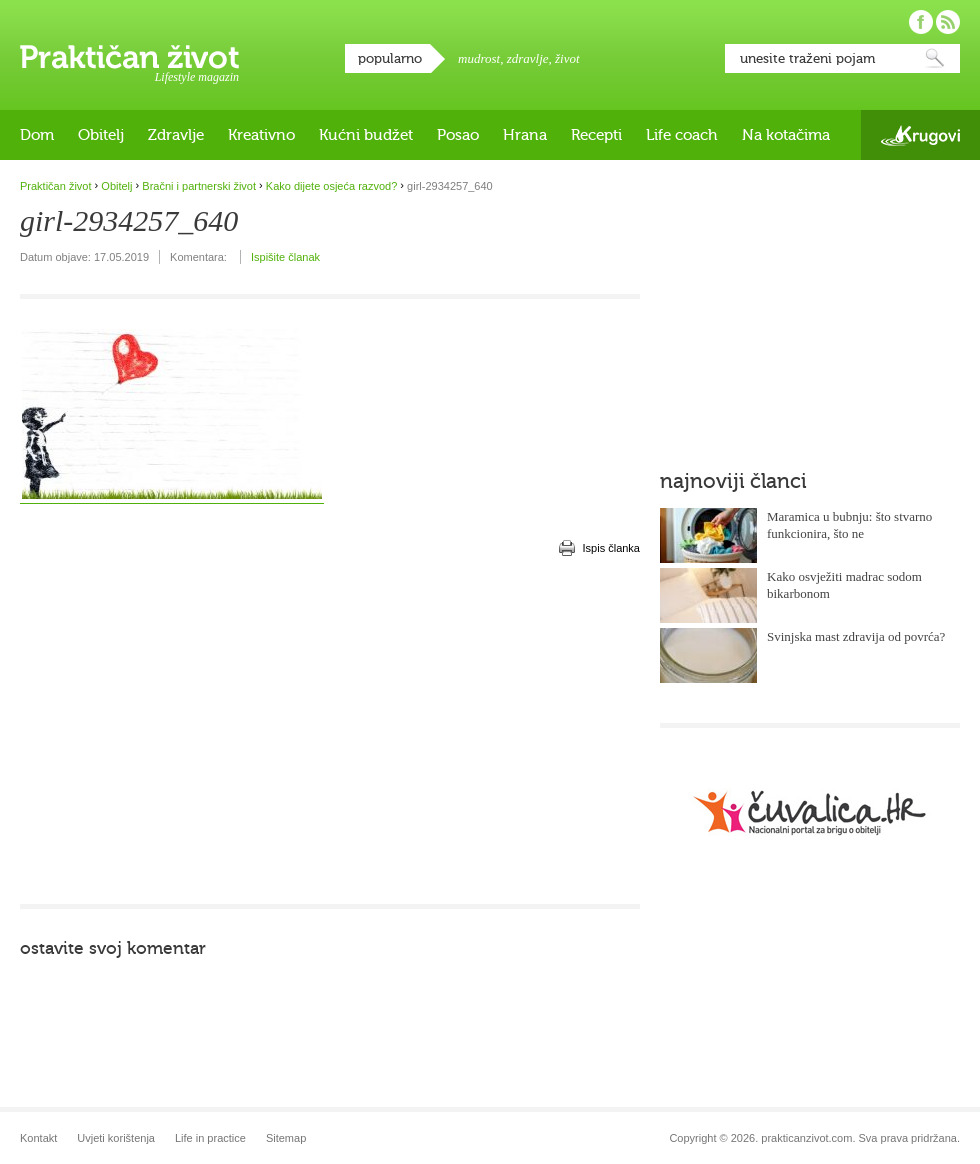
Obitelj (101, 135)
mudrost (479, 58)
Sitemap (286, 1138)
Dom (37, 135)
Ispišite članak (285, 257)
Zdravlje (176, 135)
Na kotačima (786, 135)
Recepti (596, 135)
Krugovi (920, 135)
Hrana (525, 135)
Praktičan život (129, 57)
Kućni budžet (366, 135)
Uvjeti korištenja (116, 1138)
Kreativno (261, 135)
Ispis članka (611, 548)
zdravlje (528, 58)
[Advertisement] (295, 730)
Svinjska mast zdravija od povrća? (856, 636)
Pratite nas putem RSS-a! (948, 22)
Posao (458, 135)
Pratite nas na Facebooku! (921, 22)
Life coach (682, 135)
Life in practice (210, 1138)
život (567, 58)
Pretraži (935, 58)
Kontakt (38, 1138)
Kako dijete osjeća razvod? (331, 186)
